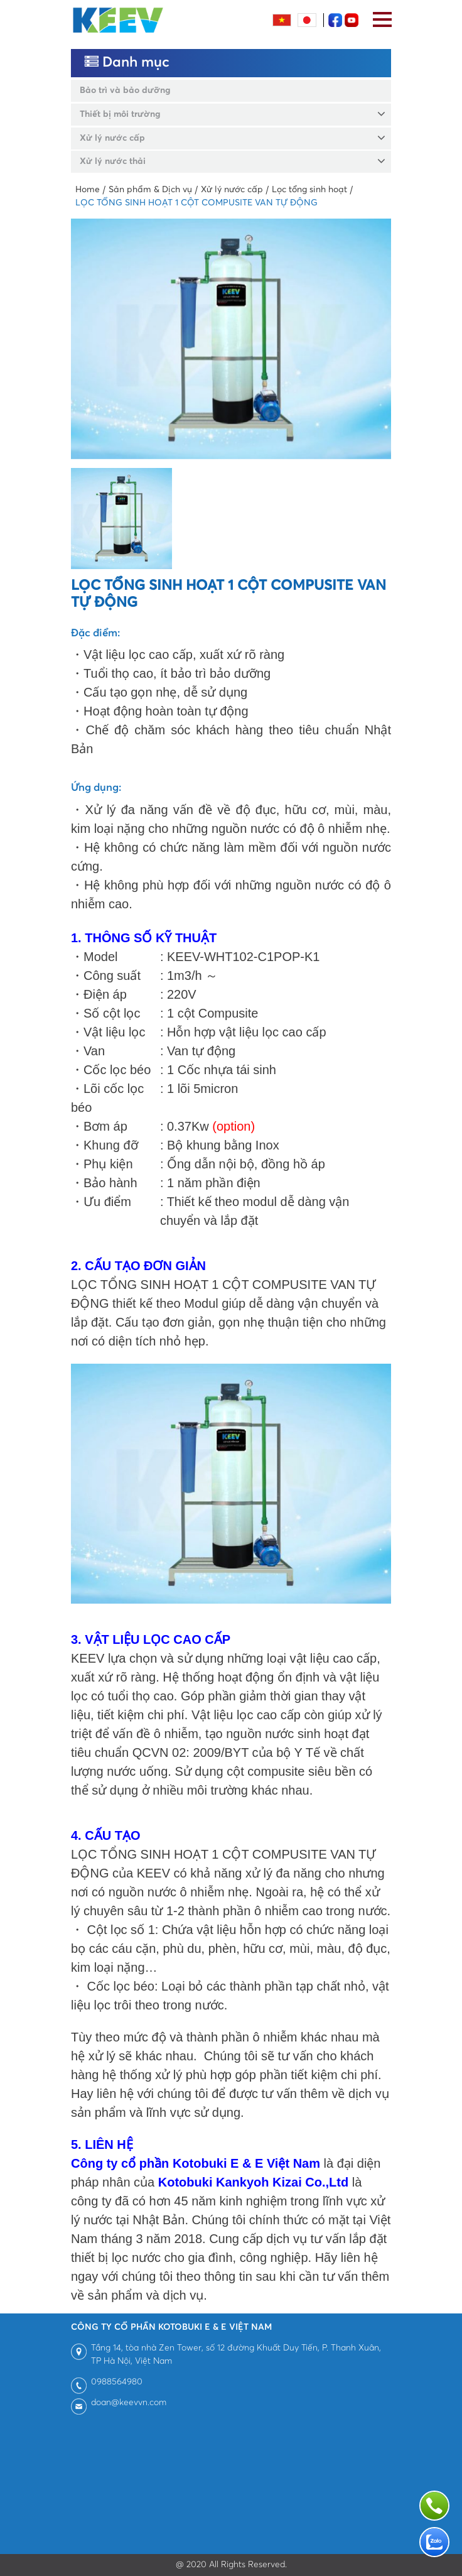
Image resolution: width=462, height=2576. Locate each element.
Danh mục (127, 62)
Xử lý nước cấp (112, 138)
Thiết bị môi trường (120, 114)
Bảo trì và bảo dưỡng (125, 90)
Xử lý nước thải (113, 161)
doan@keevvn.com (128, 2402)
